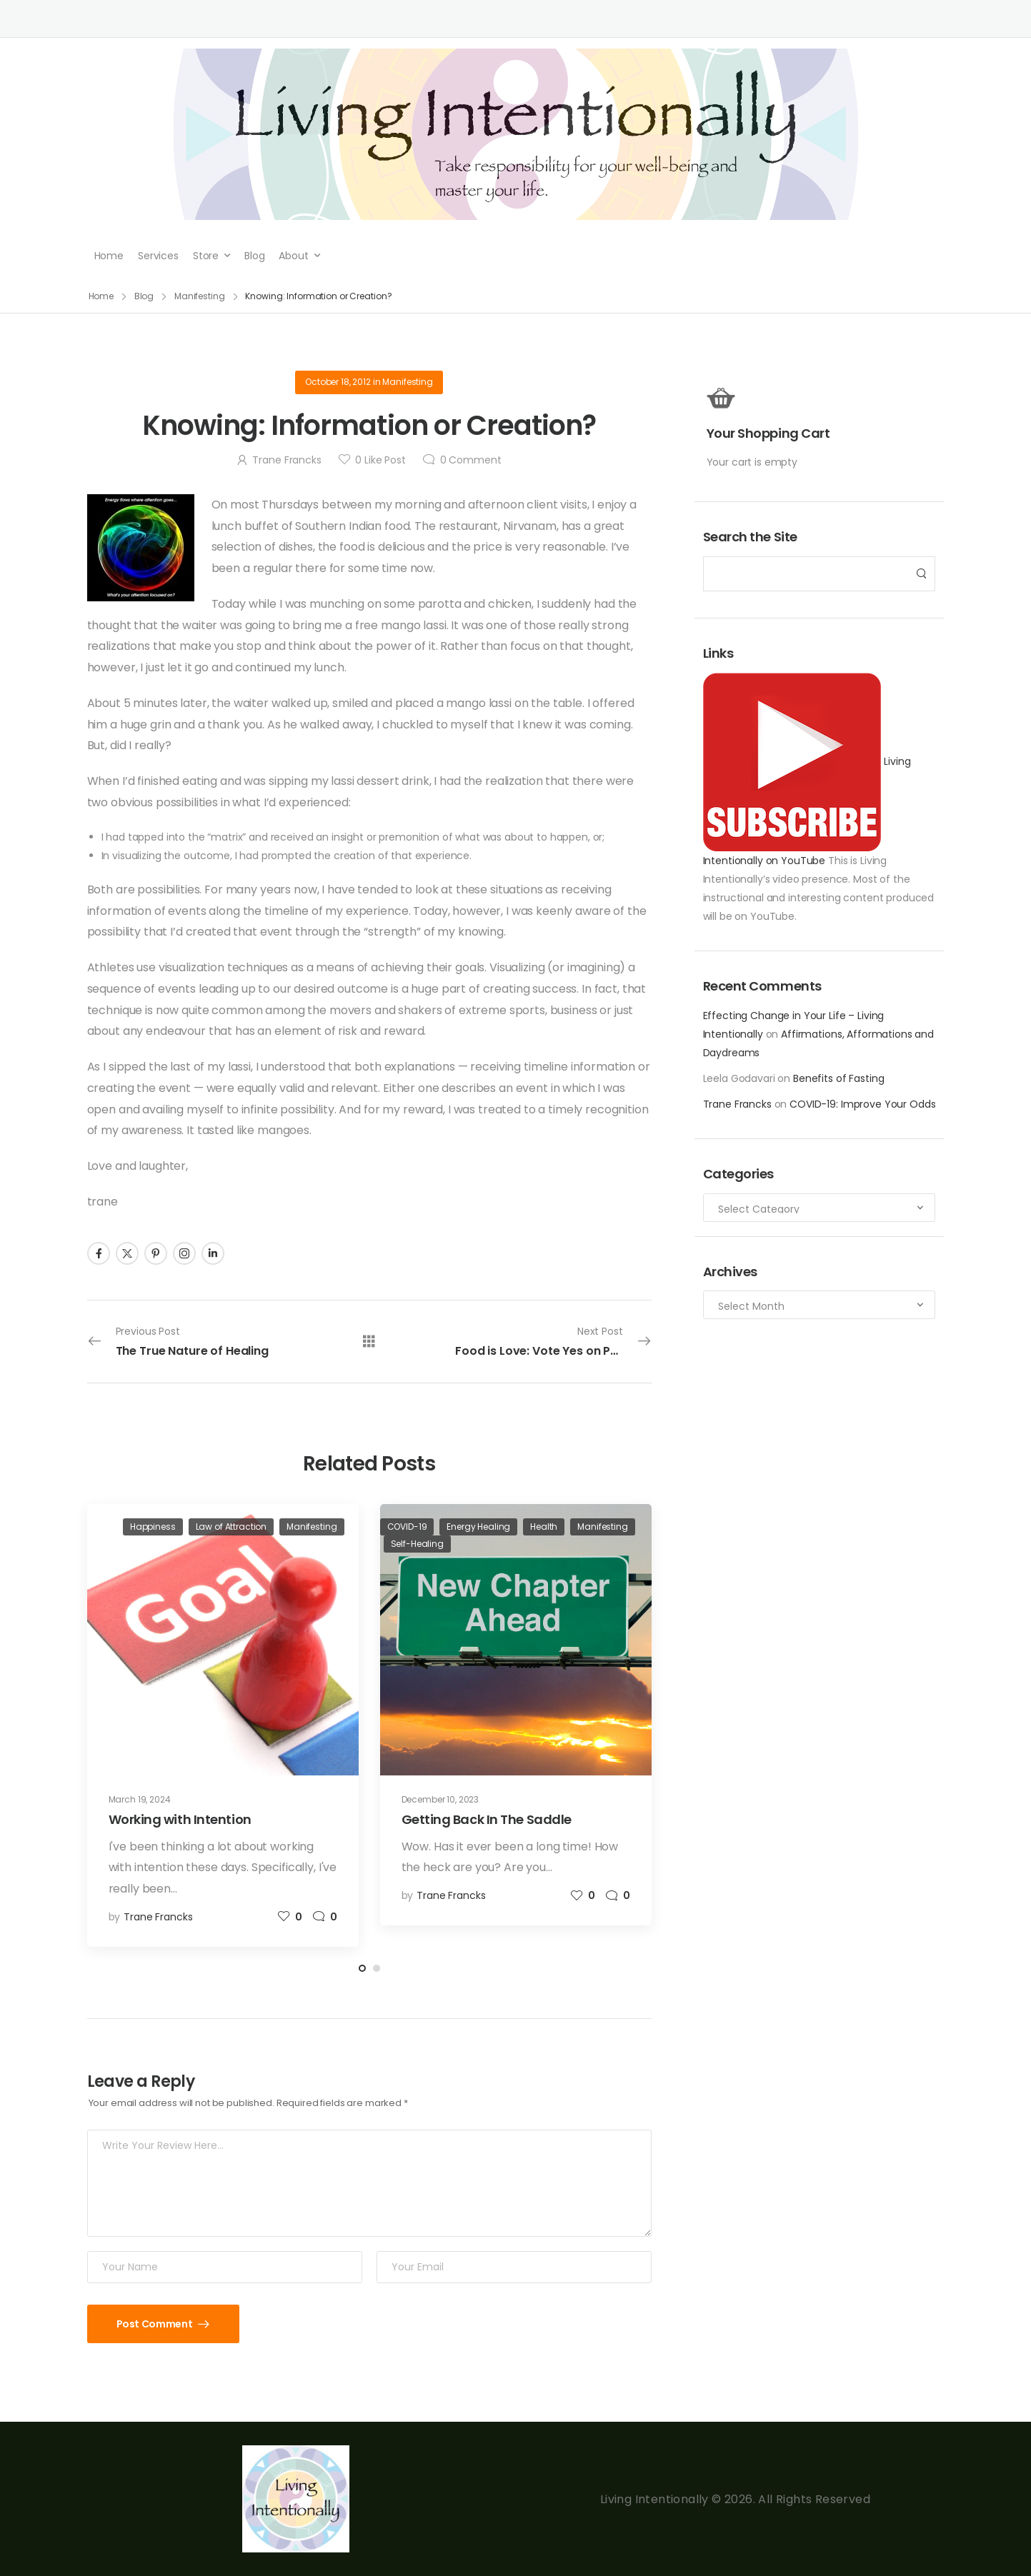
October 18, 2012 (338, 382)
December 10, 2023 (440, 1799)
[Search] (805, 574)
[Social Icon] (98, 1253)
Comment (471, 460)
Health (543, 1526)
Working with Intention (180, 1819)
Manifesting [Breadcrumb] (199, 296)
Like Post (380, 460)
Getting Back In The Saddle (487, 1819)
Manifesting (407, 382)
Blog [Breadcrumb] (144, 296)
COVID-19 (407, 1526)
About (293, 256)
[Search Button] (920, 574)
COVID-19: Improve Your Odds (862, 1104)
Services (158, 256)
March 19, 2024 (140, 1799)
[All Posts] (369, 1341)
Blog (254, 256)
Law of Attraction (231, 1526)
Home (109, 256)
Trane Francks (737, 1104)
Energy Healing (478, 1526)
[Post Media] (223, 1639)
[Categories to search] (819, 1207)
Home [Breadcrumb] (101, 296)
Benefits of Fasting (838, 1078)
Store (206, 256)
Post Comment (155, 2324)
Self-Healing (417, 1544)
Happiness (153, 1526)
